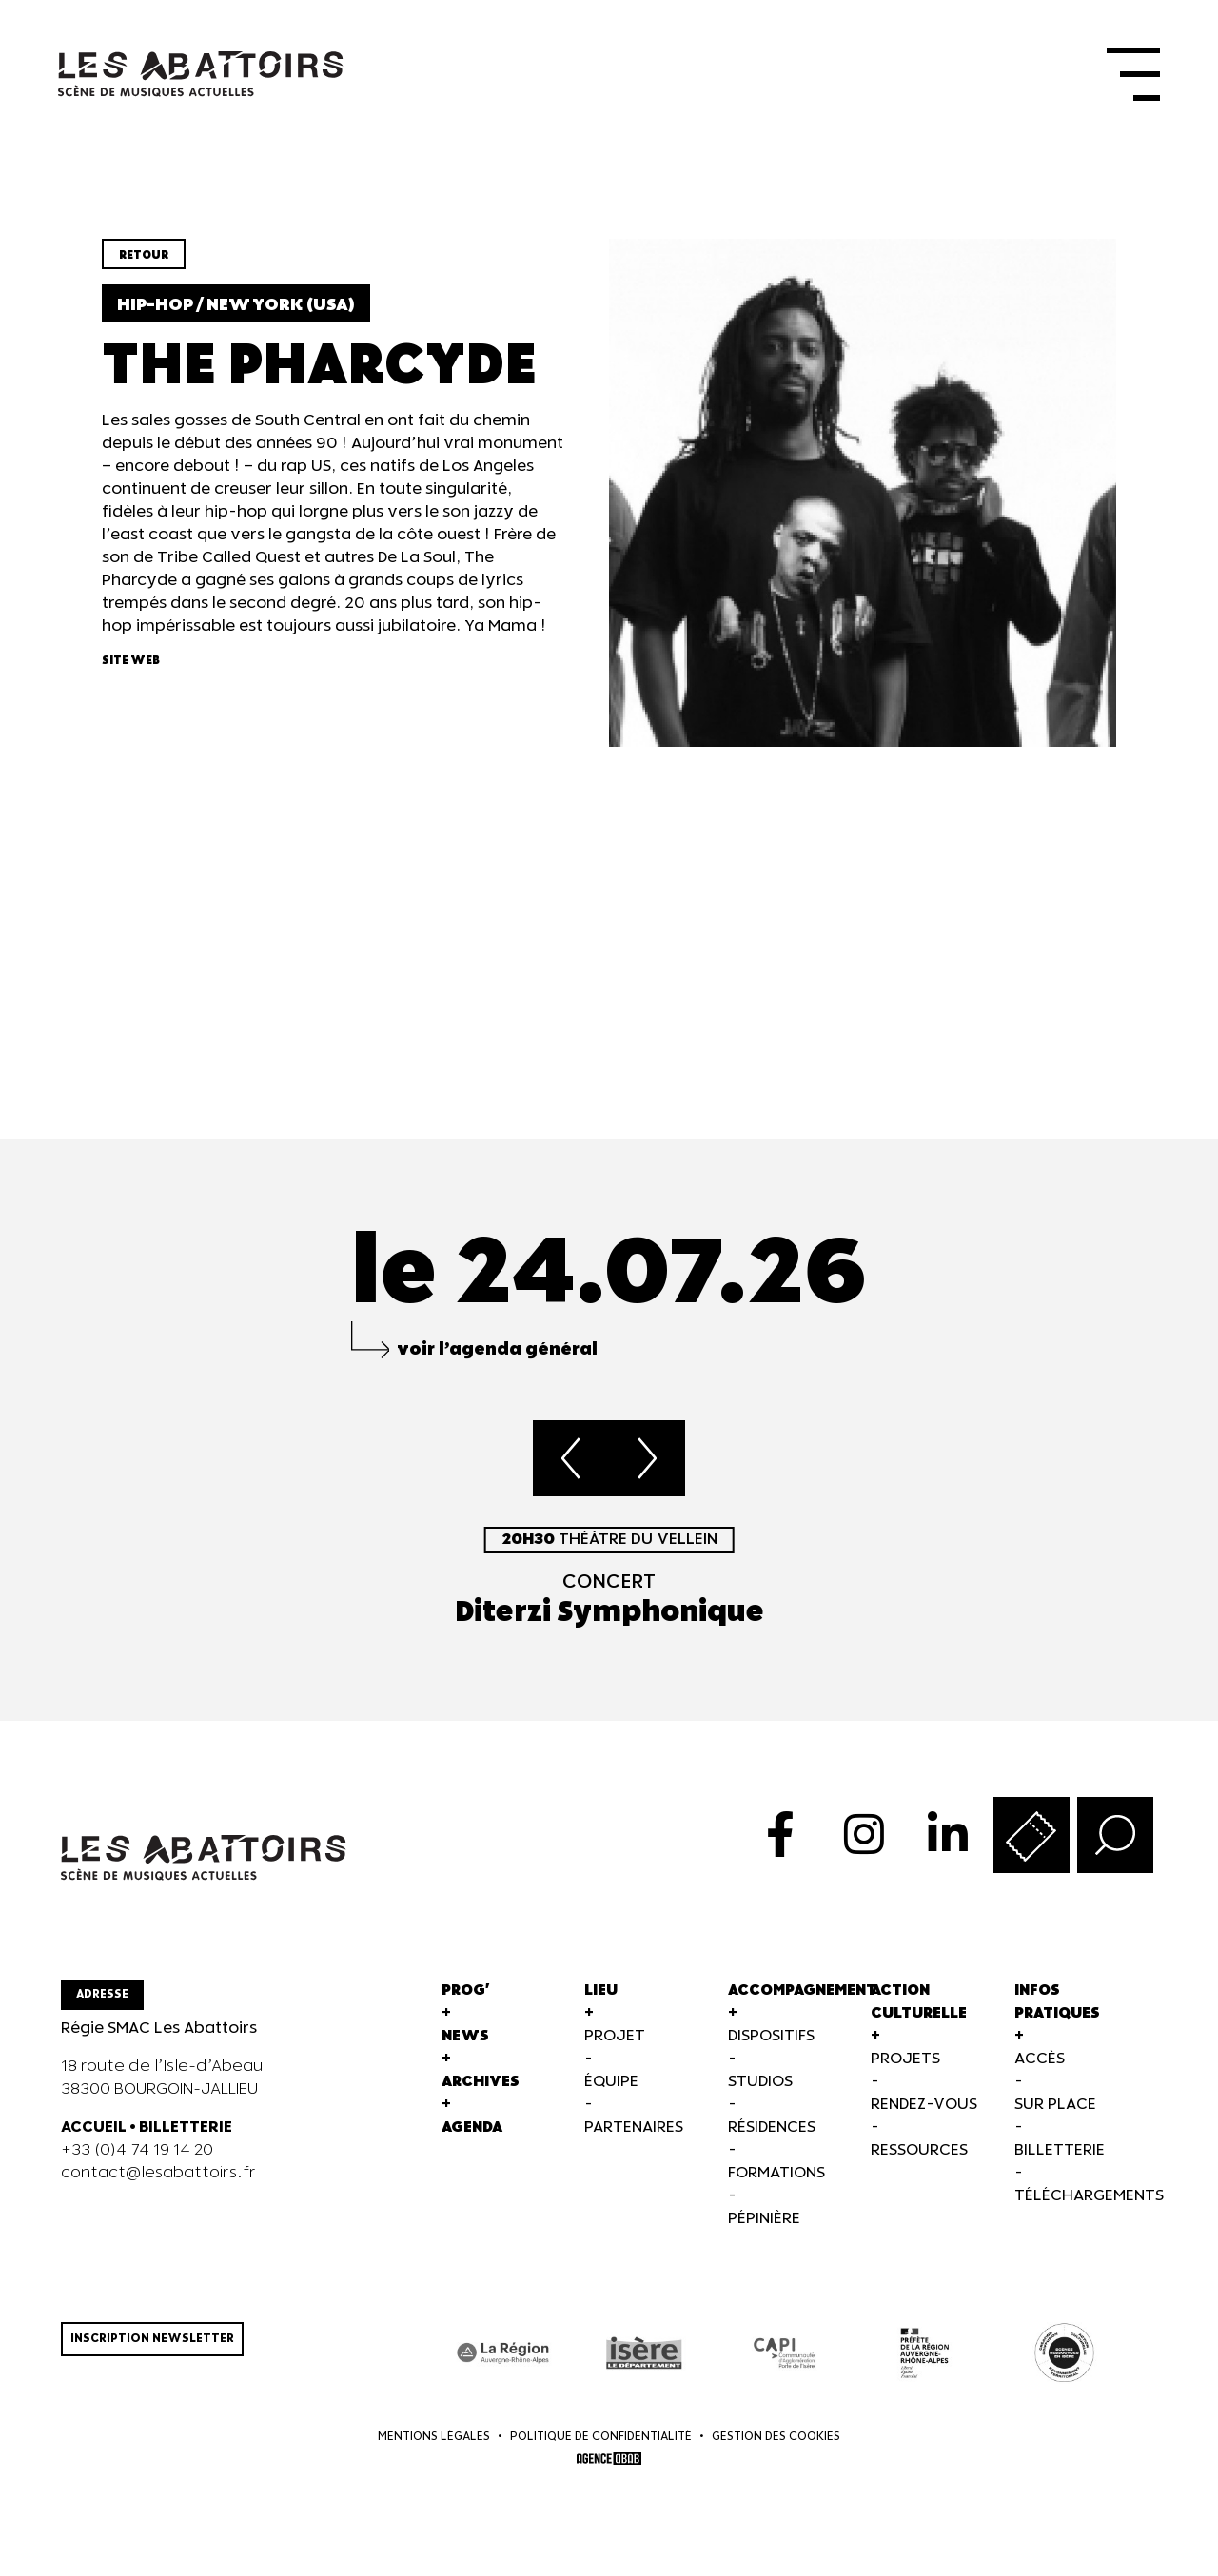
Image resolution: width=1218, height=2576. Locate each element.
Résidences (771, 2131)
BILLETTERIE (185, 2131)
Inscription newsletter (152, 2342)
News (465, 2040)
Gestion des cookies (776, 2441)
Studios (760, 2086)
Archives (481, 2086)
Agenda (472, 2131)
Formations (776, 2177)
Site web (131, 665)
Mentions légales (434, 2441)
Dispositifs (771, 2040)
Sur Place (1055, 2108)
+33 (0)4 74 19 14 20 (137, 2154)
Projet (614, 2040)
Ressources (919, 2154)
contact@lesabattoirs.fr (158, 2177)
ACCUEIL (94, 2131)
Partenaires (633, 2131)
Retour (143, 260)
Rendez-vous (924, 2108)
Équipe (611, 2086)
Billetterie (1059, 2154)
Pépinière (764, 2223)
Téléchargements (1089, 2200)
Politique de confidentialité (601, 2441)
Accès (1039, 2063)
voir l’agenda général (497, 1353)
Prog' (466, 1994)
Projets (905, 2063)
